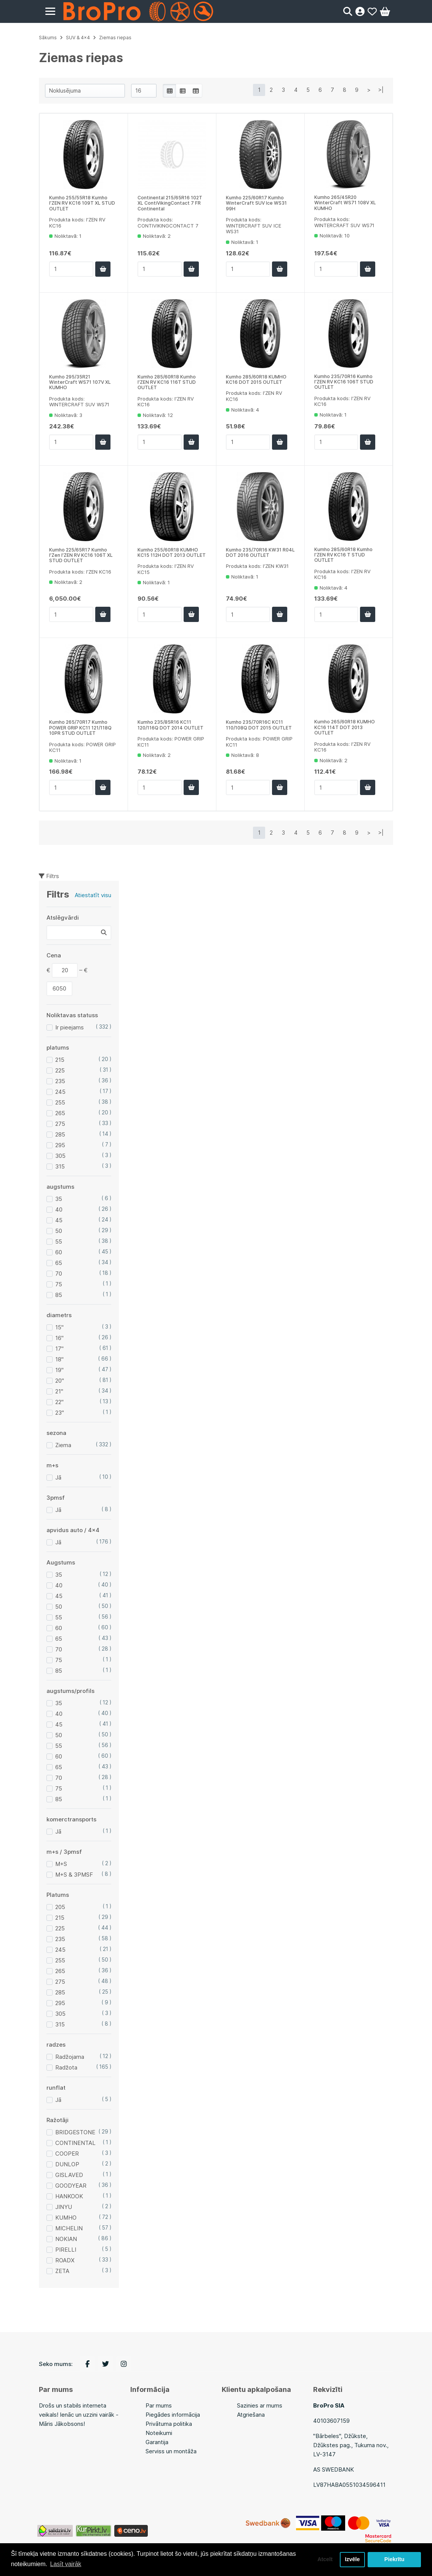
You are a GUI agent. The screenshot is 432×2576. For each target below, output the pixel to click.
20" (59, 1380)
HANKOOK (69, 2196)
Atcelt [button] (325, 2560)
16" (59, 1338)
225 (60, 1070)
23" (59, 1412)
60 (58, 1252)
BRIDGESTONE (75, 2132)
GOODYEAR (70, 2185)
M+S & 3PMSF (74, 1874)
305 (60, 1155)
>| (381, 90)
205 (60, 1907)
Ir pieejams (69, 1027)
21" (59, 1391)
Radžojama (69, 2056)
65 (58, 1262)
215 (59, 1059)
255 (60, 1102)
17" (59, 1348)
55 (58, 1241)
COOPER (67, 2153)
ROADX (65, 2260)
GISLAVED (69, 2174)
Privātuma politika (169, 2423)
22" (59, 1402)
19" (59, 1370)
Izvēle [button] (352, 2560)
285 (60, 1134)
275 (60, 1123)
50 (58, 1230)
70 (58, 1273)
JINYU (63, 2207)
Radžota (66, 2067)
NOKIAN (66, 2239)
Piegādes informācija (173, 2414)
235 (60, 1081)
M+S (61, 1863)
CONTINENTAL (75, 2142)
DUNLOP (67, 2164)
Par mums (159, 2405)
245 (60, 1091)
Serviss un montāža (171, 2451)
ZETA (62, 2271)
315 (60, 1166)
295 (60, 1145)
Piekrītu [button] (394, 2560)
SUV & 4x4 (78, 37)
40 (58, 1209)
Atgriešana (251, 2414)
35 (58, 1198)
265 (60, 1113)
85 (58, 1294)
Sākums (48, 37)
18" (59, 1359)
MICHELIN (69, 2228)
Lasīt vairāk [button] (66, 2564)
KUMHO (66, 2217)
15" (59, 1327)
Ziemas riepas (115, 37)
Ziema (63, 1445)
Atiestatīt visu (93, 895)
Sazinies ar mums (259, 2405)
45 (58, 1220)
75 (58, 1284)
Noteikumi (159, 2433)
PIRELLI (65, 2249)
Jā (58, 1477)
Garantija (157, 2442)
